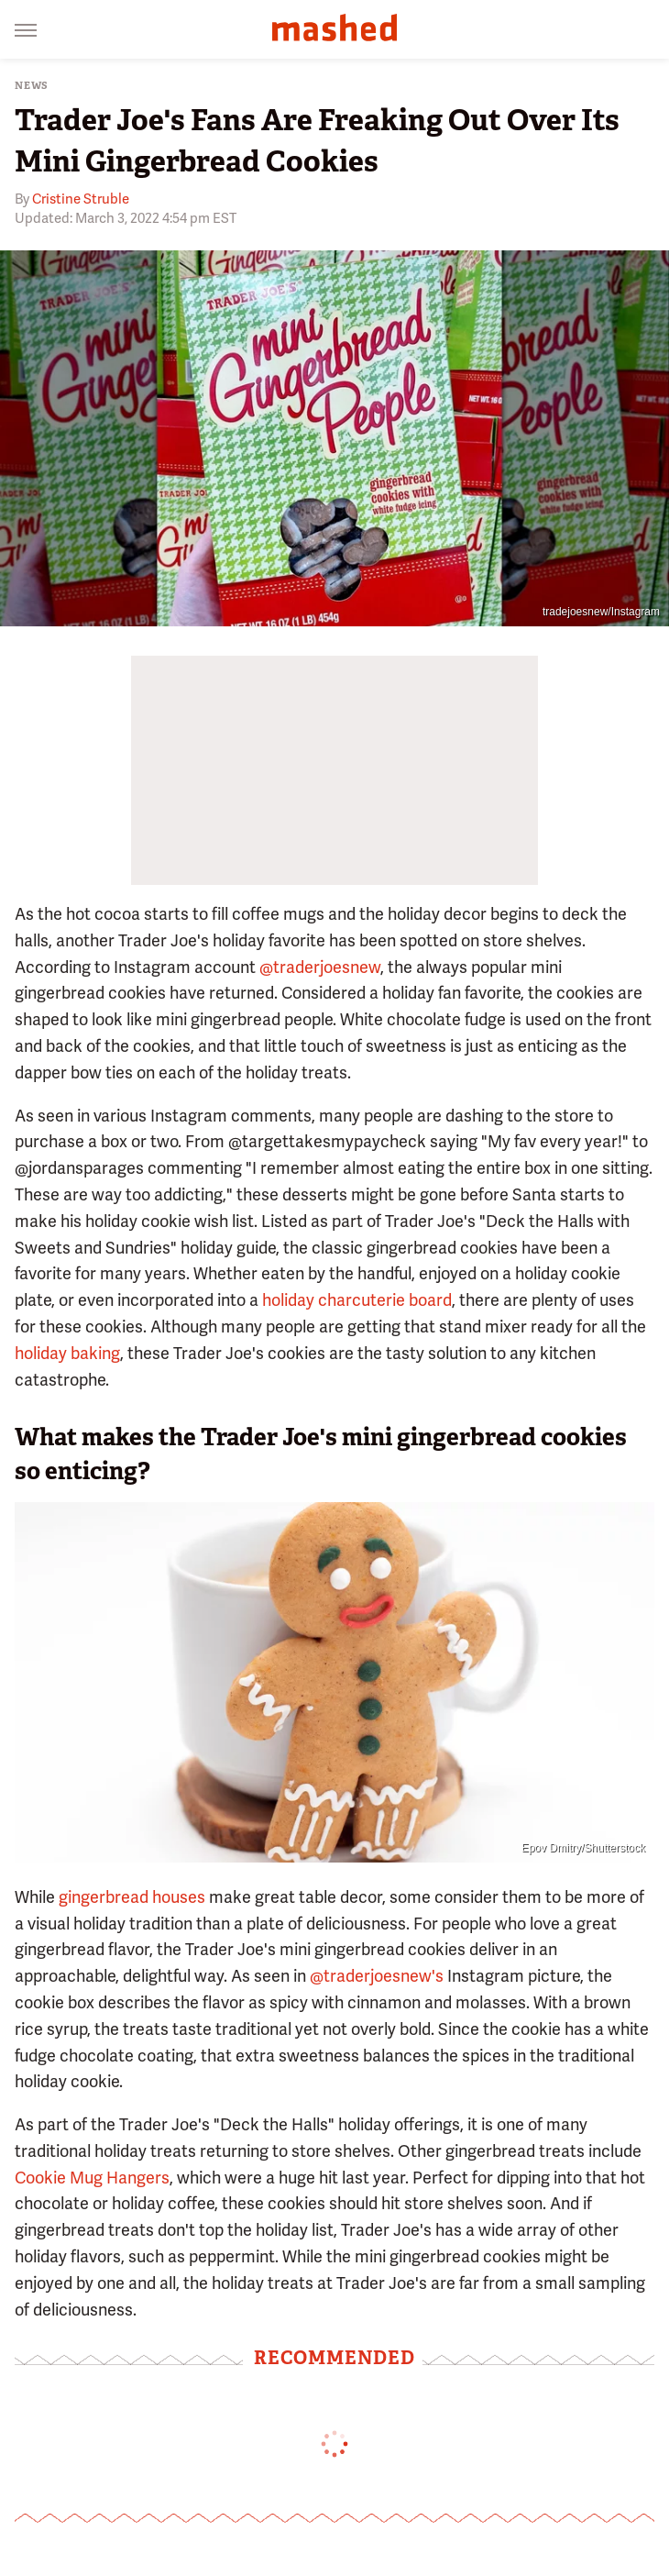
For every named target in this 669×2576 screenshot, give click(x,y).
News (32, 86)
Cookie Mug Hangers (92, 2177)
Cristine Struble (80, 199)
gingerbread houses (132, 1896)
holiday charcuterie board (357, 1299)
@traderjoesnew (319, 967)
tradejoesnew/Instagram (601, 611)
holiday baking (67, 1353)
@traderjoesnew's (377, 1975)
